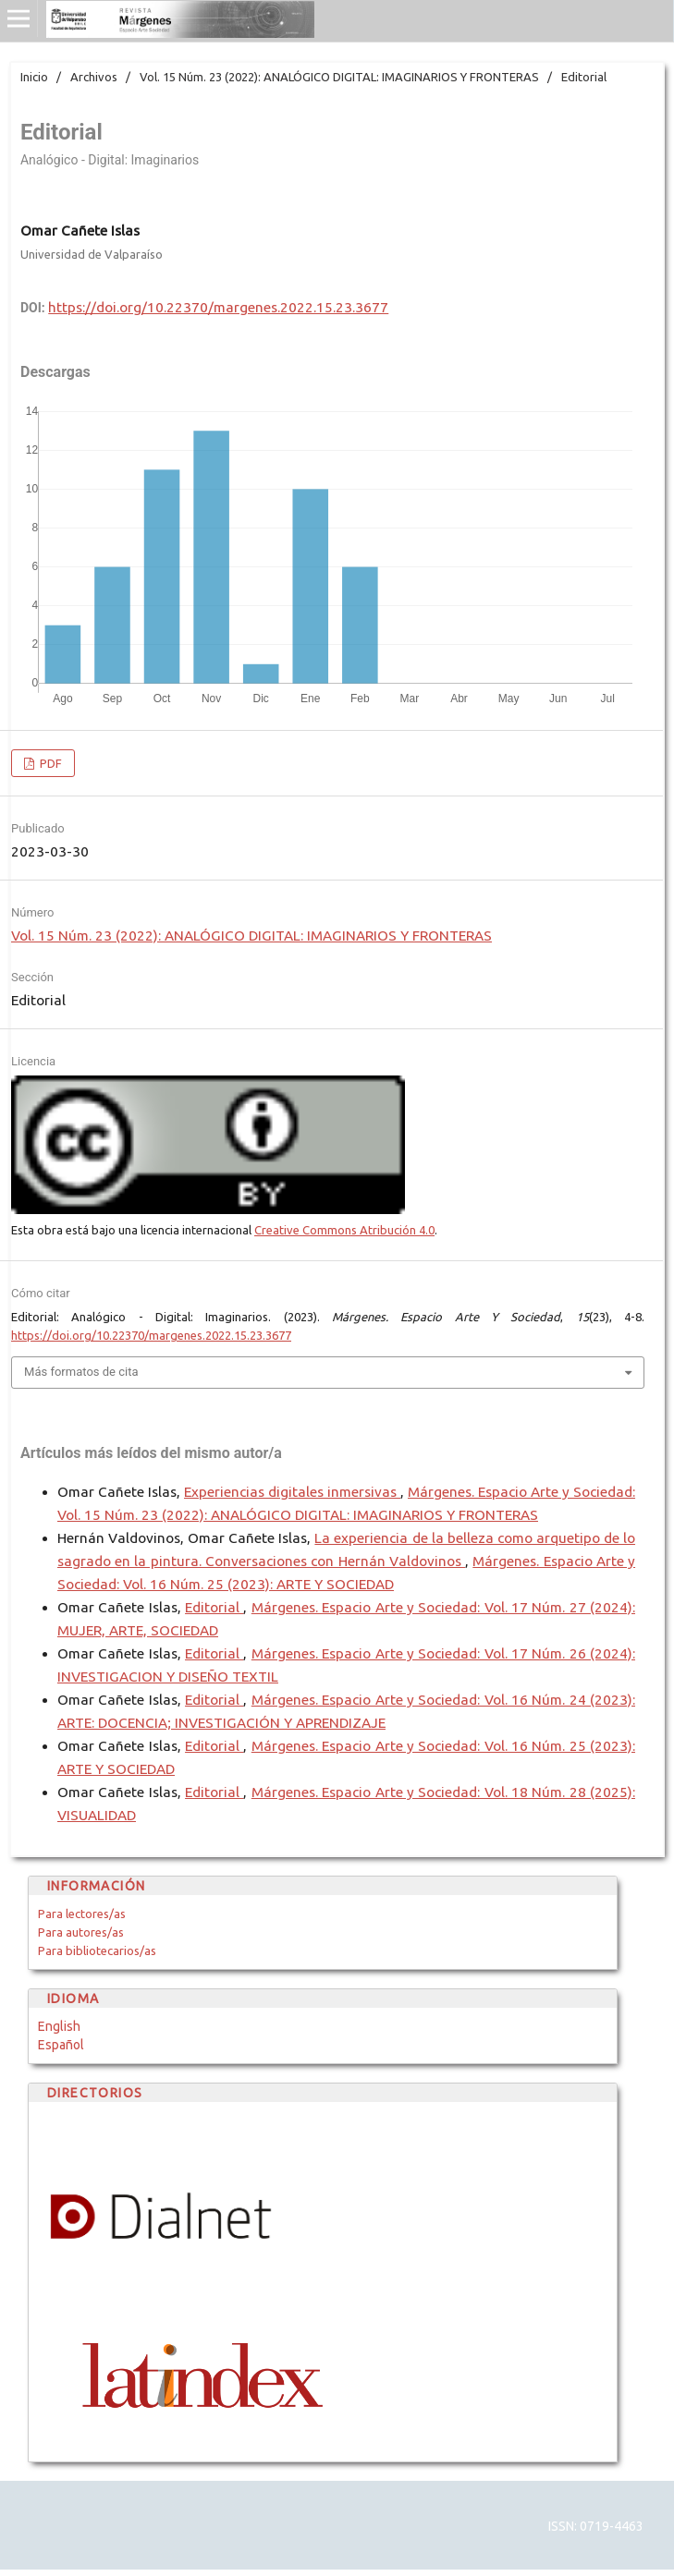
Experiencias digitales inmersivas (292, 1492)
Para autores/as (81, 1932)
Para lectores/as (82, 1913)
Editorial (214, 1607)
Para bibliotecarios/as (97, 1950)
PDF (49, 763)
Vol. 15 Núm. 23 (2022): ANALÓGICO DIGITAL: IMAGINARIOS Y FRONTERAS (339, 76)
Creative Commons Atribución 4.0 (344, 1229)
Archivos (93, 76)
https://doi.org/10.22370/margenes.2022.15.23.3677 (218, 307)
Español (61, 2044)
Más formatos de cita (81, 1372)
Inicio (34, 76)
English (59, 2026)
